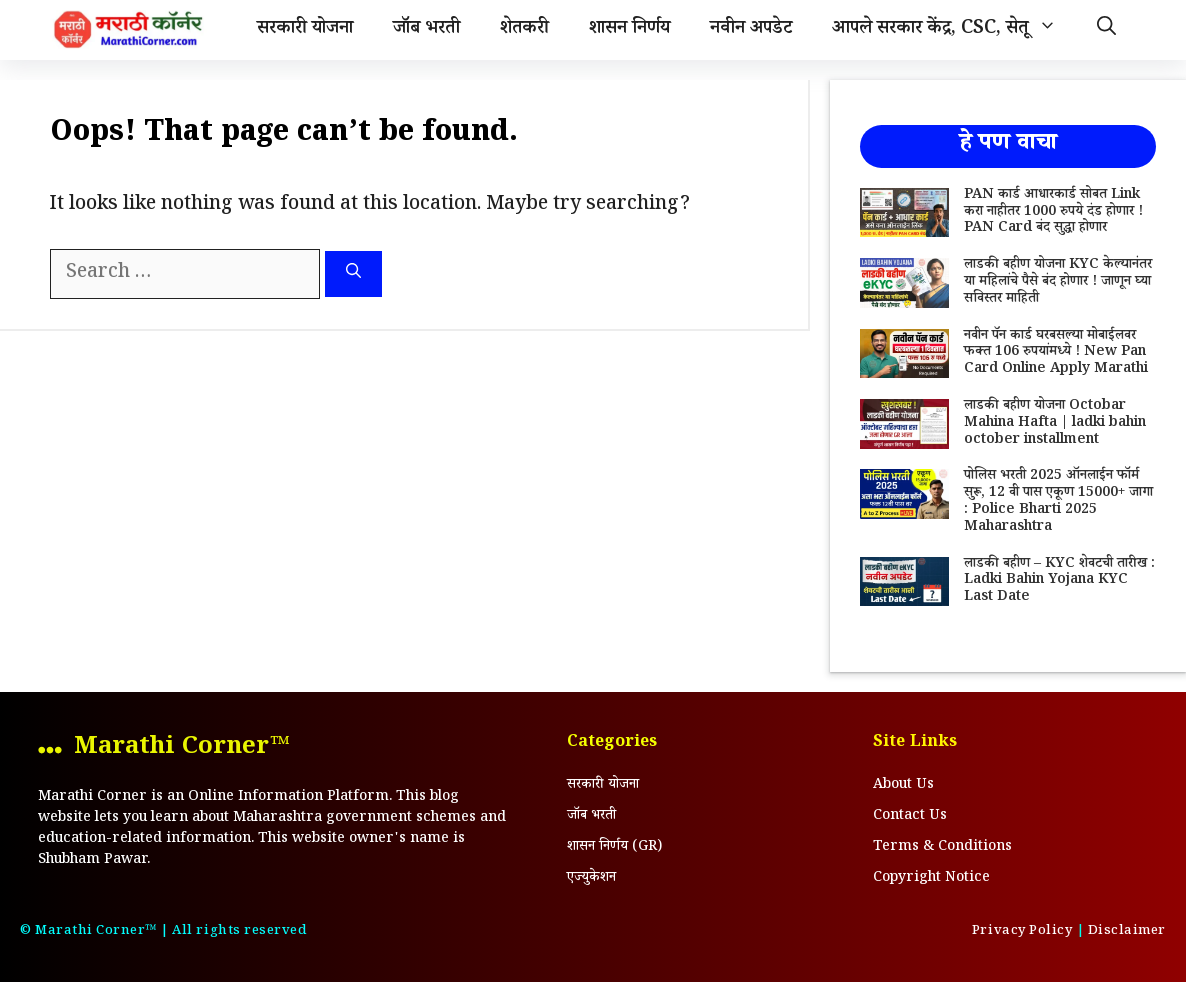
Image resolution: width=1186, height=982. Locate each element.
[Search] (353, 274)
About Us (903, 786)
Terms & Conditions (942, 848)
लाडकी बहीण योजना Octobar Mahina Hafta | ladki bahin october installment (1055, 424)
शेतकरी (524, 30)
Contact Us (910, 817)
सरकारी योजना (305, 30)
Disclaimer (1127, 932)
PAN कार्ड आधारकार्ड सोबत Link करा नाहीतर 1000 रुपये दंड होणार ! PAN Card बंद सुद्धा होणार (1053, 213)
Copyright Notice (931, 879)
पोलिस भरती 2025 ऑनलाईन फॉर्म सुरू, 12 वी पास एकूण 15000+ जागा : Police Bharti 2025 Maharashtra (1058, 502)
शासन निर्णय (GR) (614, 848)
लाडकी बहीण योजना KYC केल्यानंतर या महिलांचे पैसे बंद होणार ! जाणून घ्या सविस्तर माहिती (1058, 283)
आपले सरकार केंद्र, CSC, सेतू (954, 30)
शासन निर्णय (629, 30)
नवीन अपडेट (751, 30)
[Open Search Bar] (1106, 30)
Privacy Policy (1022, 932)
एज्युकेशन (591, 879)
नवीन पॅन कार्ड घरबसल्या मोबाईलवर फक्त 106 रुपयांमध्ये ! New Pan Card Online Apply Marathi (1056, 354)
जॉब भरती (426, 30)
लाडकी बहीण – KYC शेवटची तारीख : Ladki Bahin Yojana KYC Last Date (1059, 582)
